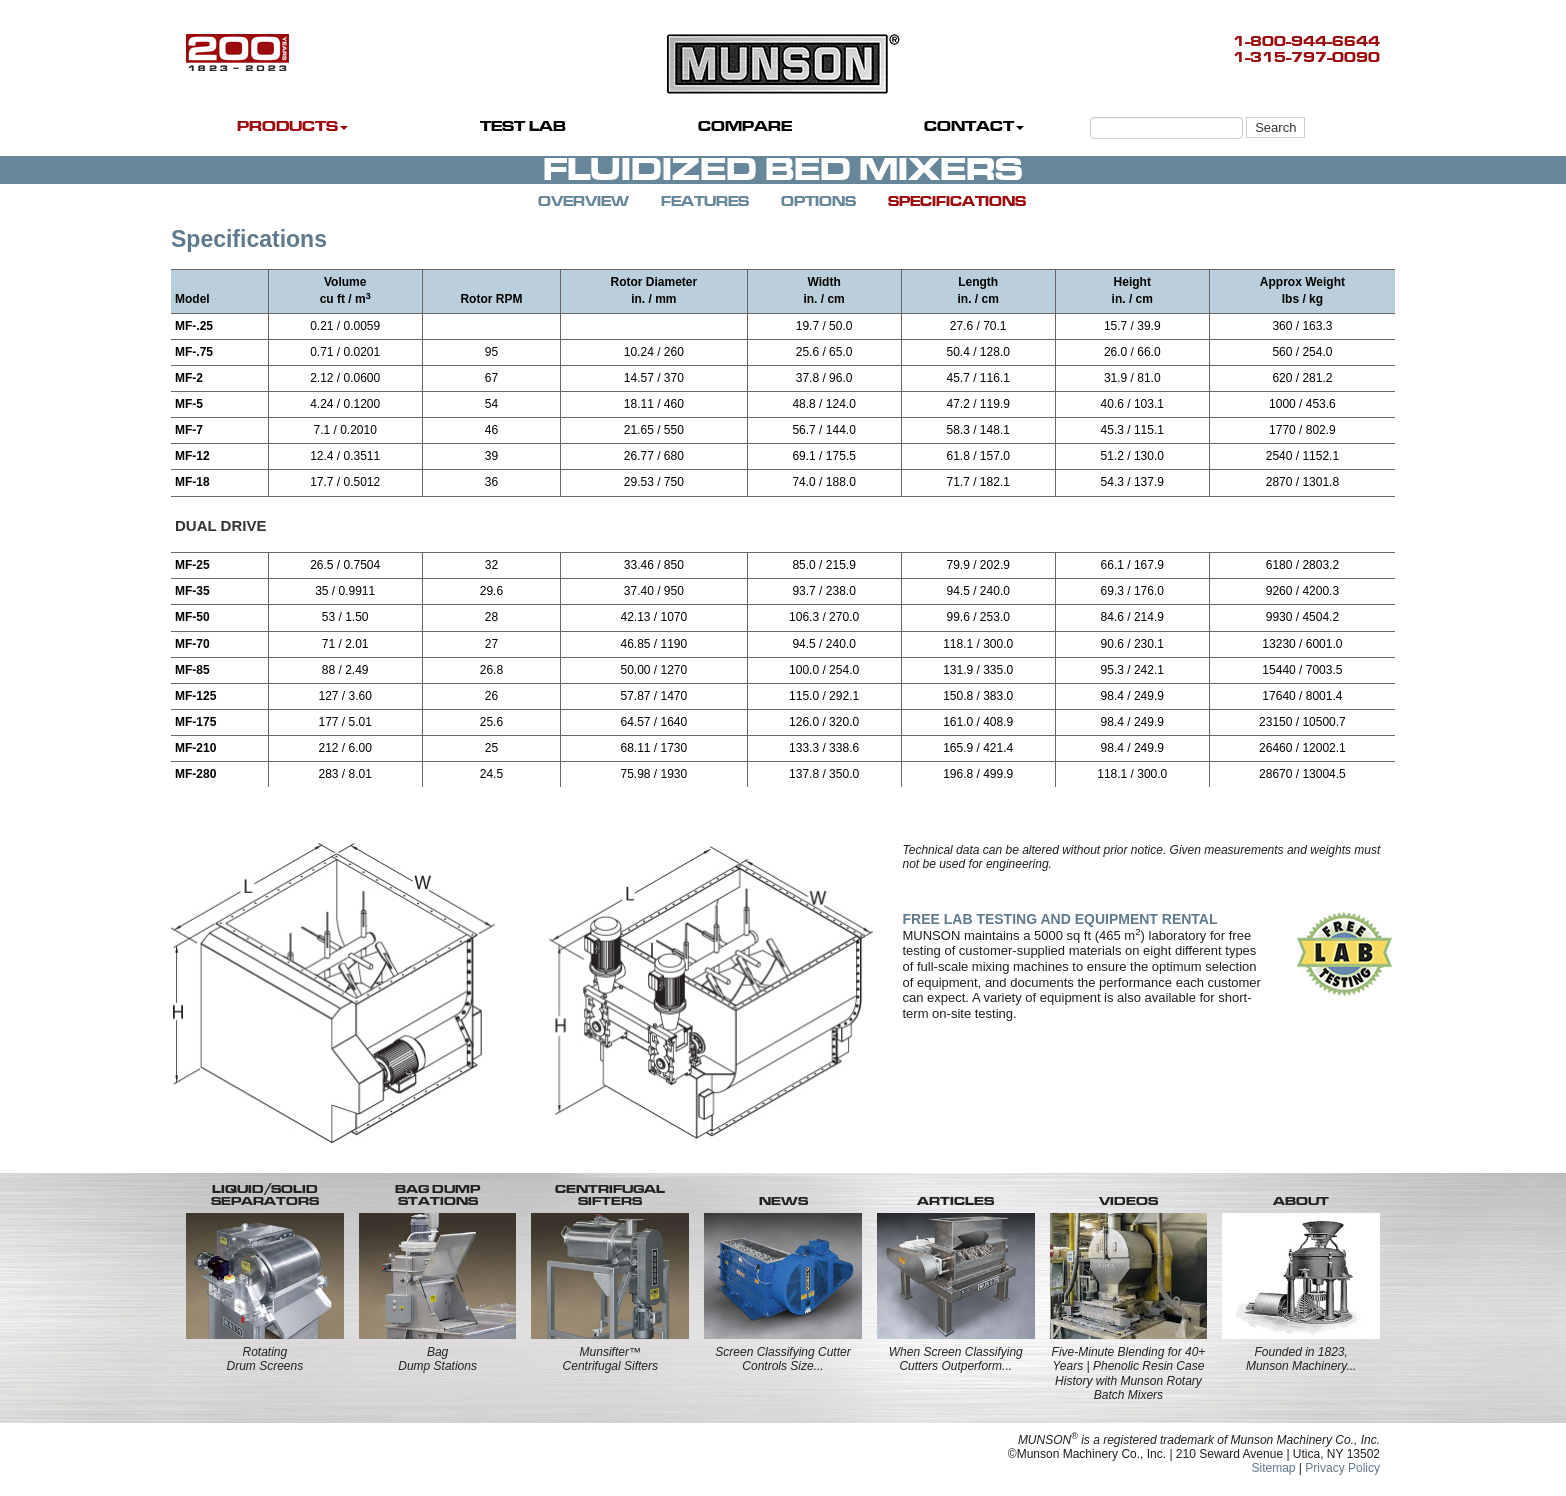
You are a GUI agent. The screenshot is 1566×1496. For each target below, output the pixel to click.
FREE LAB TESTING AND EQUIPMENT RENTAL (1060, 919)
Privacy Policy (1342, 1468)
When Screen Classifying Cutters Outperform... (956, 1359)
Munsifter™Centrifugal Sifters (610, 1359)
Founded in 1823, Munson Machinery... (1301, 1359)
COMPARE (745, 126)
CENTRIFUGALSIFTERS (610, 1195)
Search (1275, 127)
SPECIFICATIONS (957, 201)
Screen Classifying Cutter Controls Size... (782, 1359)
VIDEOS (1128, 1201)
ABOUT (1301, 1201)
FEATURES (705, 201)
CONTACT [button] (974, 126)
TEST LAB (523, 126)
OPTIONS (818, 201)
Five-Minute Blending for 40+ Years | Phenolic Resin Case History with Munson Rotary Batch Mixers (1129, 1373)
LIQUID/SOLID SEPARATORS (265, 1195)
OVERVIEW (583, 201)
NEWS (783, 1201)
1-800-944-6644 (1306, 41)
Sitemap (1273, 1468)
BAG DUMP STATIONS (437, 1195)
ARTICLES (955, 1201)
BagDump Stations (437, 1359)
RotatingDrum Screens (265, 1359)
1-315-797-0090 (1306, 57)
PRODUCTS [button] (292, 126)
